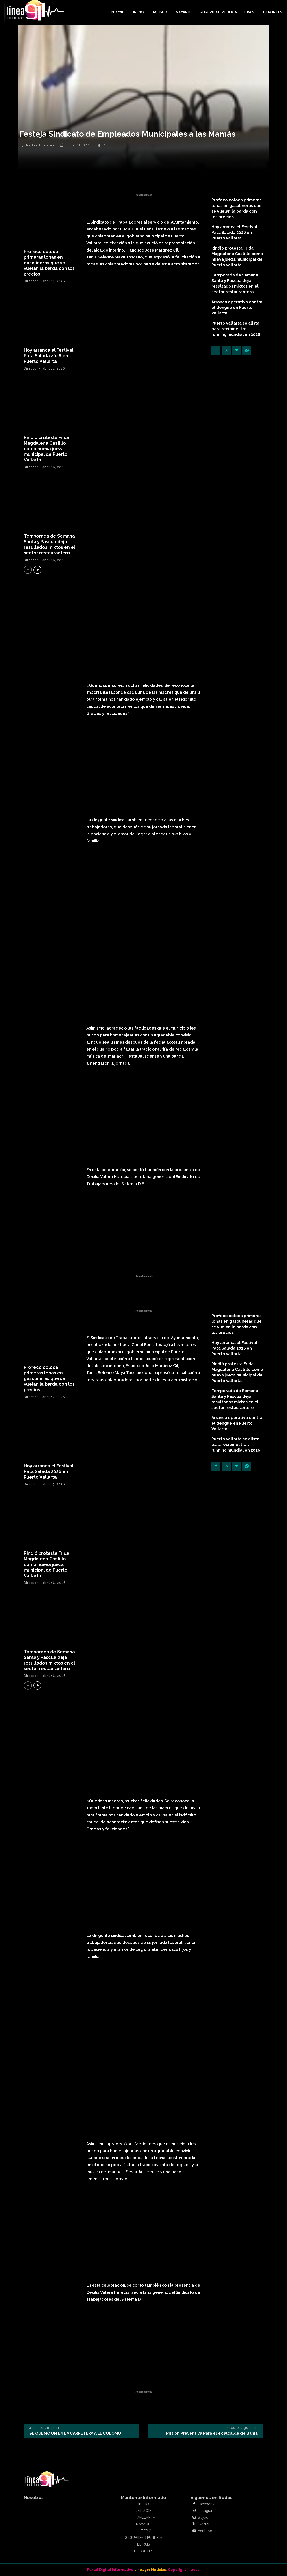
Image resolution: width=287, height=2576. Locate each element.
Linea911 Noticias (150, 2569)
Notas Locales (40, 145)
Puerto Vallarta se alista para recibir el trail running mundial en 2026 (235, 329)
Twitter (203, 2524)
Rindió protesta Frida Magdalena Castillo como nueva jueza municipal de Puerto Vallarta (46, 449)
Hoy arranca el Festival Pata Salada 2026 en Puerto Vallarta (48, 355)
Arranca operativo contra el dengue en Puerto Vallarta (236, 307)
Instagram (206, 2511)
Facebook (206, 2504)
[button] (117, 12)
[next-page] (37, 570)
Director (31, 281)
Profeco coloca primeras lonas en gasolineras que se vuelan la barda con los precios (49, 263)
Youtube (205, 2531)
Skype (203, 2517)
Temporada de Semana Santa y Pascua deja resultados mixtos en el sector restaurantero (49, 544)
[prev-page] (28, 570)
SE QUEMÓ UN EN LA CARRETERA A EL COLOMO (75, 2433)
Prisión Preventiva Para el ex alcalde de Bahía (212, 2433)
